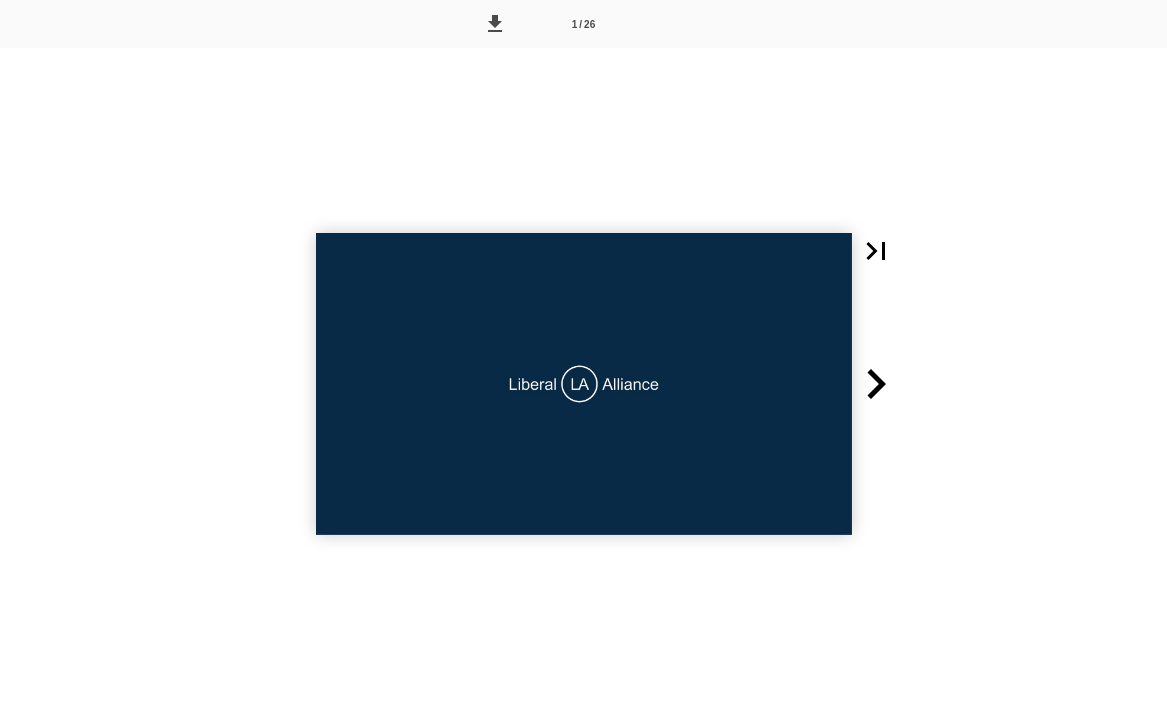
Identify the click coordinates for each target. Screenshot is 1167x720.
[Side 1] (584, 24)
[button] (495, 24)
